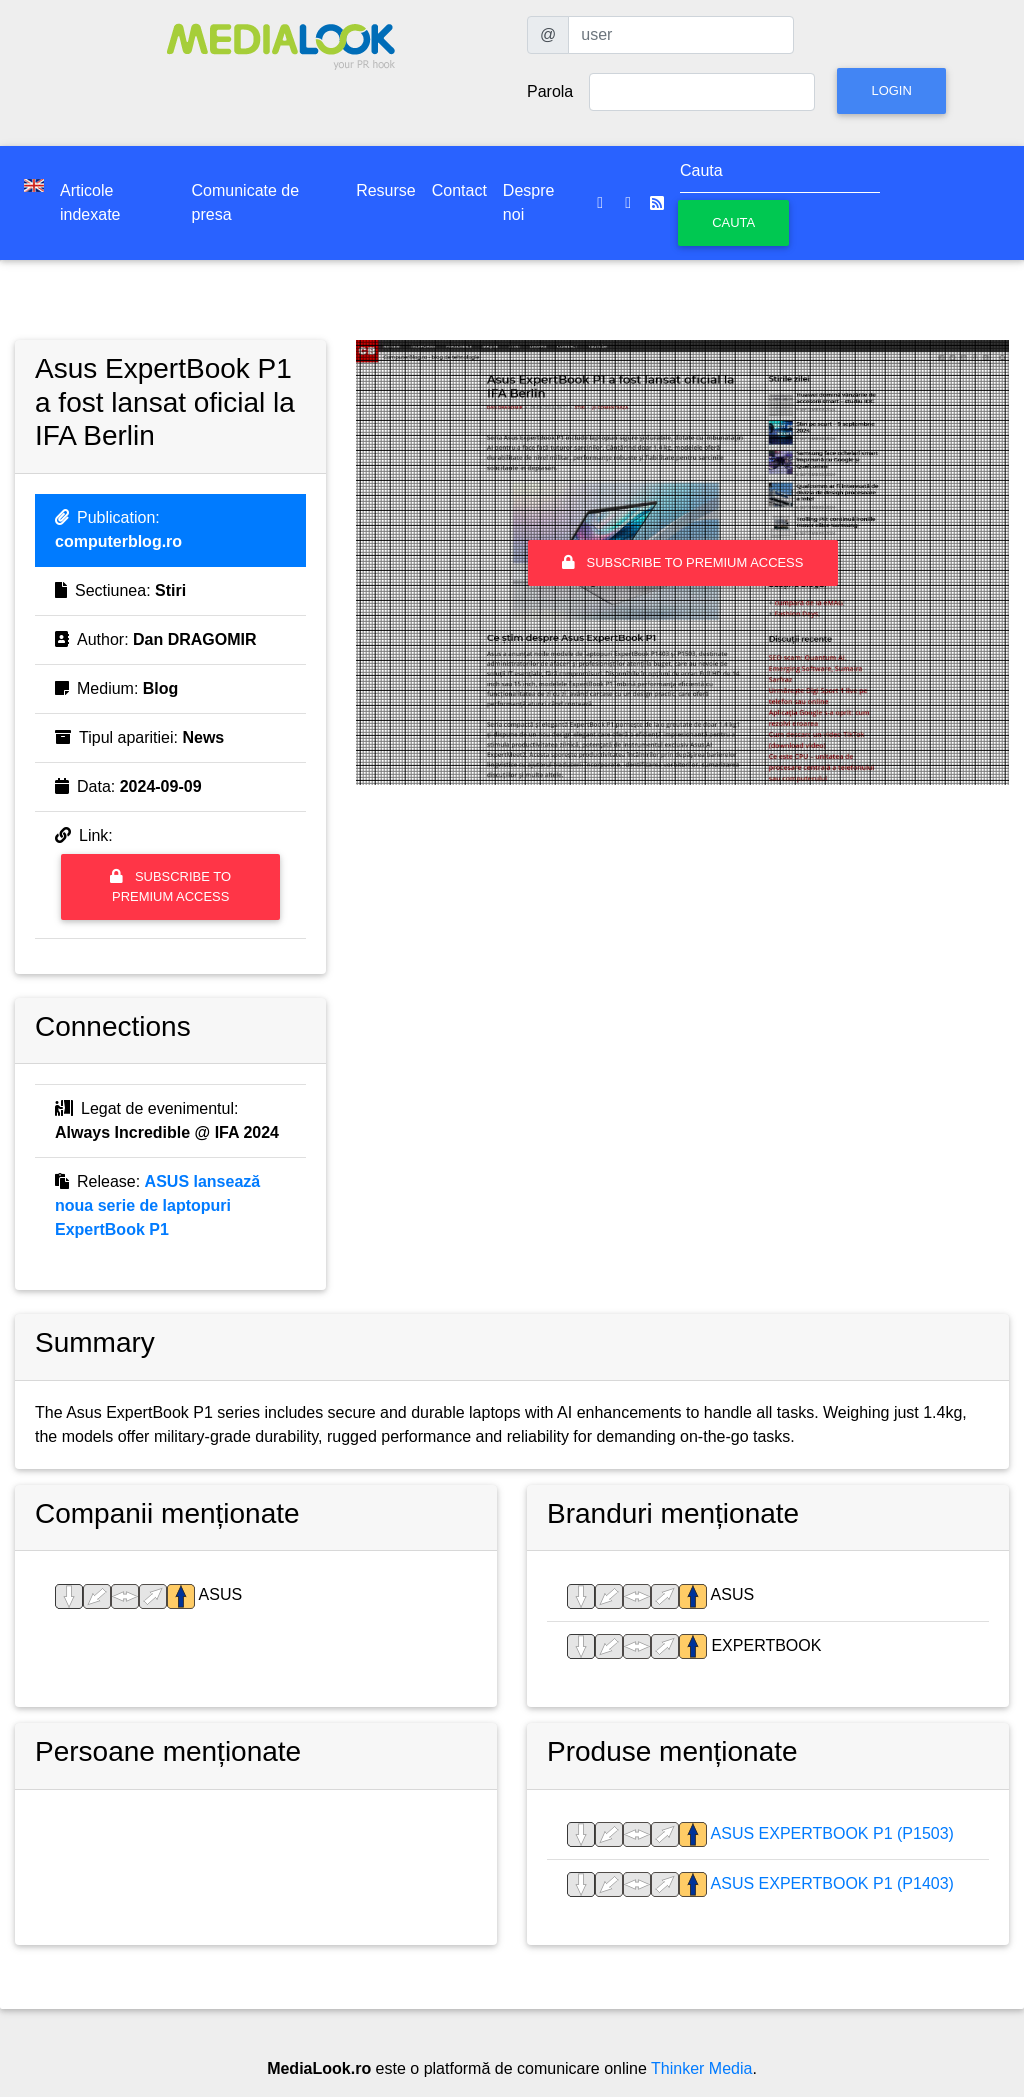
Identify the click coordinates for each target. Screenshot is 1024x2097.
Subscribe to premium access (170, 886)
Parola (550, 91)
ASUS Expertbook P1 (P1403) (830, 1883)
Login (891, 90)
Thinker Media (701, 2068)
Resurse (386, 190)
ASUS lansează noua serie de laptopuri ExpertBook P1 (157, 1205)
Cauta (733, 222)
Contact (459, 190)
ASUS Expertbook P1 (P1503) (830, 1833)
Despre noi (529, 202)
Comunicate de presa (246, 202)
